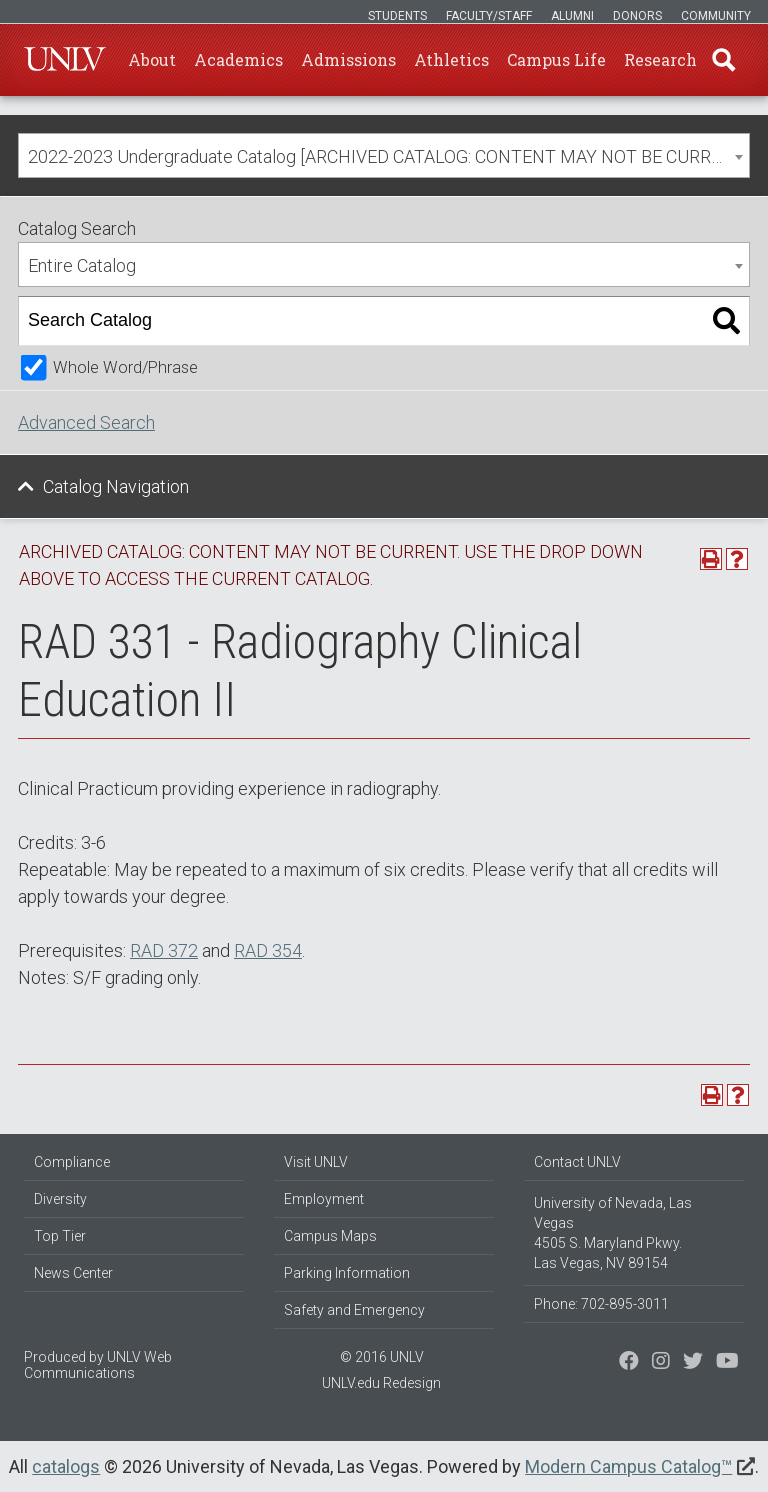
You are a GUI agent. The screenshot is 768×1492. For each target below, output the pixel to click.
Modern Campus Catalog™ (628, 1466)
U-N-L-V (65, 60)
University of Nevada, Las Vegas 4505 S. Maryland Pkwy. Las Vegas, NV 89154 (613, 1233)
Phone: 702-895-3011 (601, 1304)
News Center (73, 1273)
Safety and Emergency (354, 1310)
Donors (637, 16)
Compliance (72, 1162)
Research (660, 59)
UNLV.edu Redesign (381, 1383)
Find (723, 60)
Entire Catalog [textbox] (82, 265)
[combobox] (384, 155)
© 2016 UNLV (382, 1357)
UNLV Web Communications (98, 1365)
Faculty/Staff (489, 16)
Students (397, 16)
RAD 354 (268, 950)
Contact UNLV (577, 1162)
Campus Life (556, 59)
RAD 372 (164, 950)
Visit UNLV (316, 1162)
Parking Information (347, 1273)
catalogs (66, 1466)
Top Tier (60, 1236)
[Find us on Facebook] (629, 1363)
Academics (238, 59)
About (152, 59)
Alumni (572, 16)
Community (716, 16)
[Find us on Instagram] (693, 1363)
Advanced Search (86, 422)
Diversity (60, 1199)
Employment (324, 1199)
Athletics (451, 59)
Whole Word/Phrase (125, 367)
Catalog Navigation (116, 486)
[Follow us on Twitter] (661, 1363)
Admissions (348, 59)
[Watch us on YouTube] (727, 1363)
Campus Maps (330, 1236)
